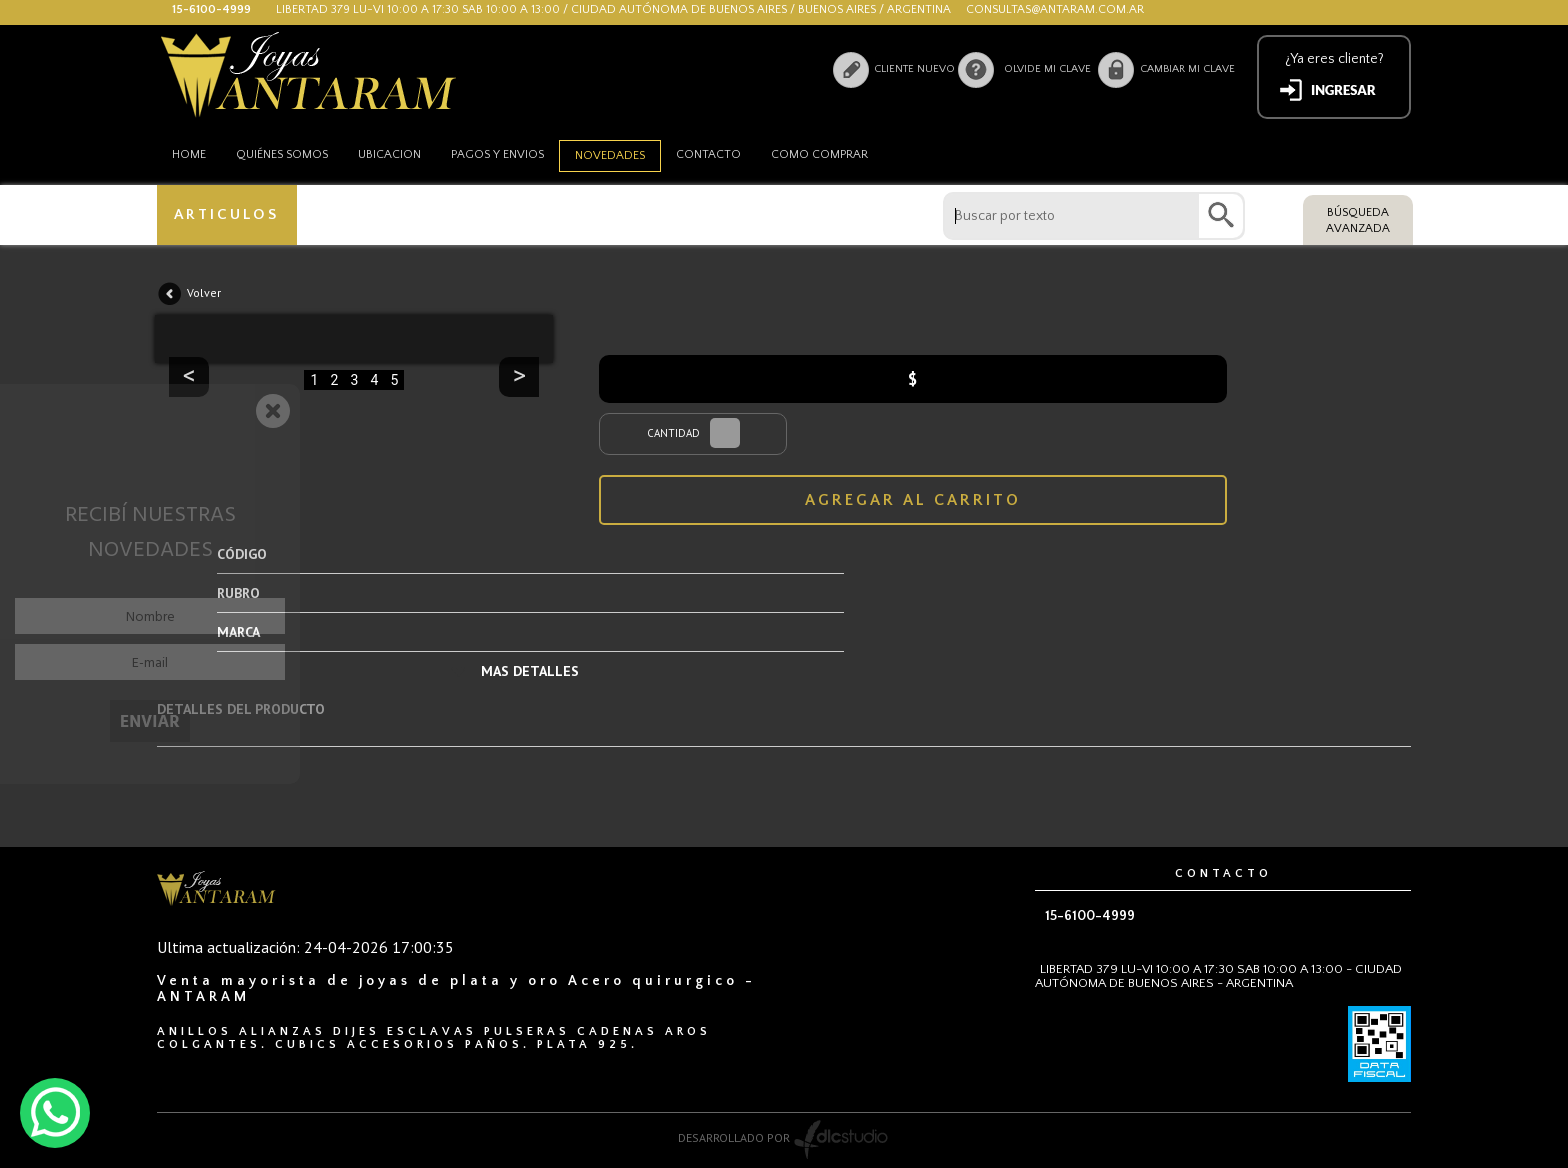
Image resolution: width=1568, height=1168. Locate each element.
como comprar (819, 154)
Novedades (610, 155)
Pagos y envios (497, 154)
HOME (189, 154)
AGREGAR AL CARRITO (913, 500)
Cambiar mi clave (1187, 69)
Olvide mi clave (1047, 69)
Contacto (708, 154)
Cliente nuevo (914, 69)
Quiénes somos (282, 154)
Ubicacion (389, 154)
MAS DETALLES (530, 671)
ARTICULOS (226, 214)
